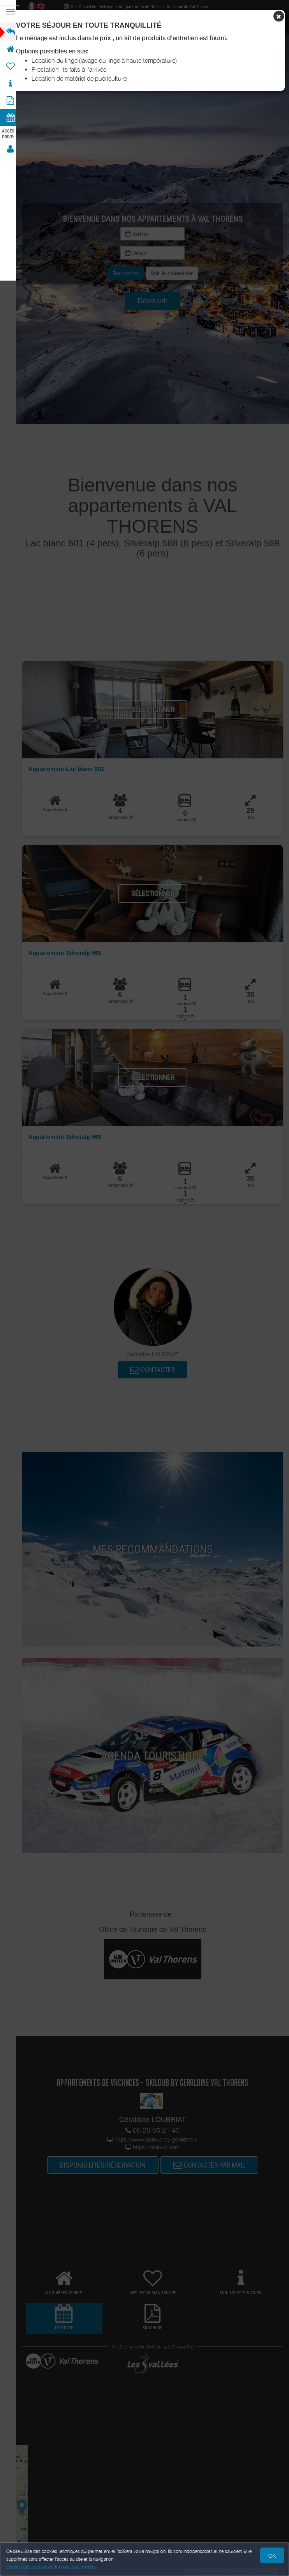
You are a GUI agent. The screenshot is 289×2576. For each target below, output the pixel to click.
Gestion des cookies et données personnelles (51, 2567)
